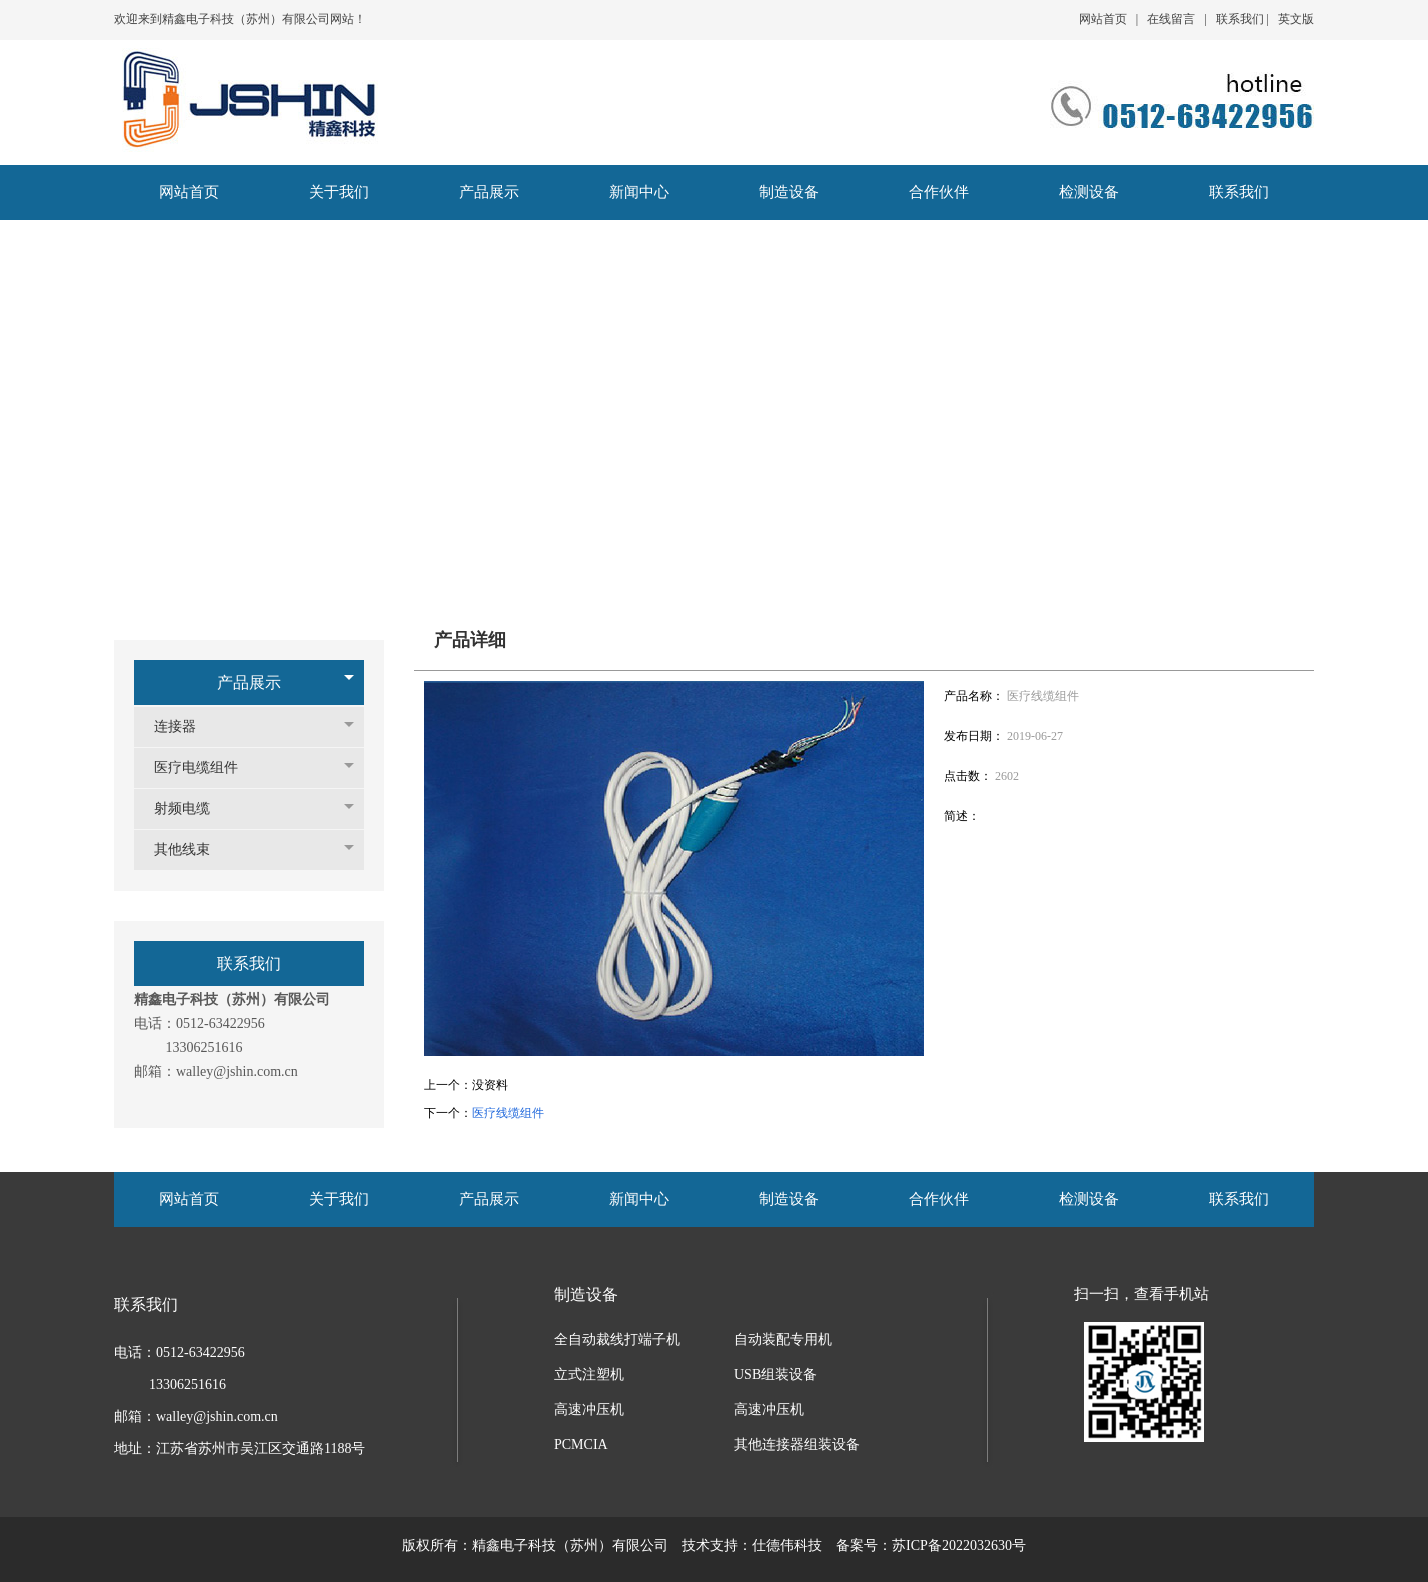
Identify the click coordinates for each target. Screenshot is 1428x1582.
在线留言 (1171, 19)
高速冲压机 (589, 1409)
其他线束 (192, 849)
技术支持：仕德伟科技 (752, 1545)
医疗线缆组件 (508, 1113)
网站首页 (1103, 19)
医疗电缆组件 (206, 767)
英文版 (1296, 19)
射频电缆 (192, 808)
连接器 (185, 726)
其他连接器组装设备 (797, 1444)
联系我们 (1240, 19)
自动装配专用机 (783, 1339)
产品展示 (249, 682)
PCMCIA (581, 1444)
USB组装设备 (775, 1374)
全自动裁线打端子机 (617, 1339)
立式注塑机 (589, 1374)
